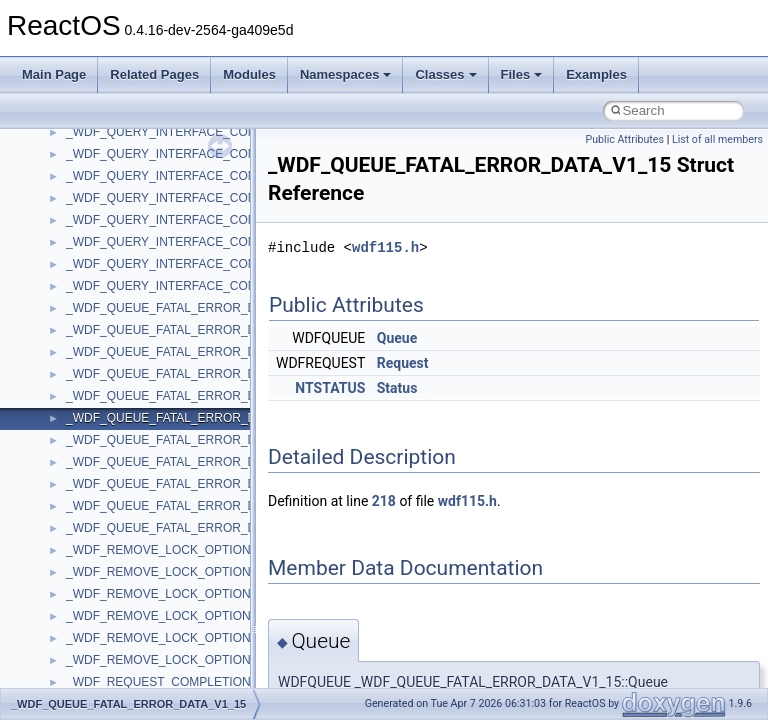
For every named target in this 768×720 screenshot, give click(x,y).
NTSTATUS (330, 388)
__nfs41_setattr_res (119, 358)
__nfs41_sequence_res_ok (138, 270)
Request (403, 363)
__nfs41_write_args (118, 578)
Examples (596, 74)
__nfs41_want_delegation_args (149, 534)
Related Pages (154, 74)
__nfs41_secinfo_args (124, 138)
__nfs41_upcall (106, 490)
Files (522, 74)
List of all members (717, 139)
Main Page (54, 74)
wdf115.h (385, 247)
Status (397, 388)
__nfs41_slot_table (116, 380)
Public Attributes (624, 139)
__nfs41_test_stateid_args (136, 446)
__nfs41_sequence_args (131, 226)
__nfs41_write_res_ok (124, 622)
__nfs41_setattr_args (122, 336)
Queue (397, 338)
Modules (249, 74)
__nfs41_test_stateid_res (133, 468)
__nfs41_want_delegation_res (146, 556)
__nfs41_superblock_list (130, 424)
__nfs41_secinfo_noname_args (149, 182)
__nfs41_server (107, 292)
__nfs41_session (111, 314)
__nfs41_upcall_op (116, 512)
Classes (445, 74)
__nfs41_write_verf (116, 644)
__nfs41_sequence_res (128, 248)
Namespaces (346, 74)
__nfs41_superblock (119, 402)
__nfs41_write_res (115, 600)
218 (384, 501)
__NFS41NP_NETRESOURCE (149, 666)
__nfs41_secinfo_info (122, 160)
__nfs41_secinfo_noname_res (146, 204)
